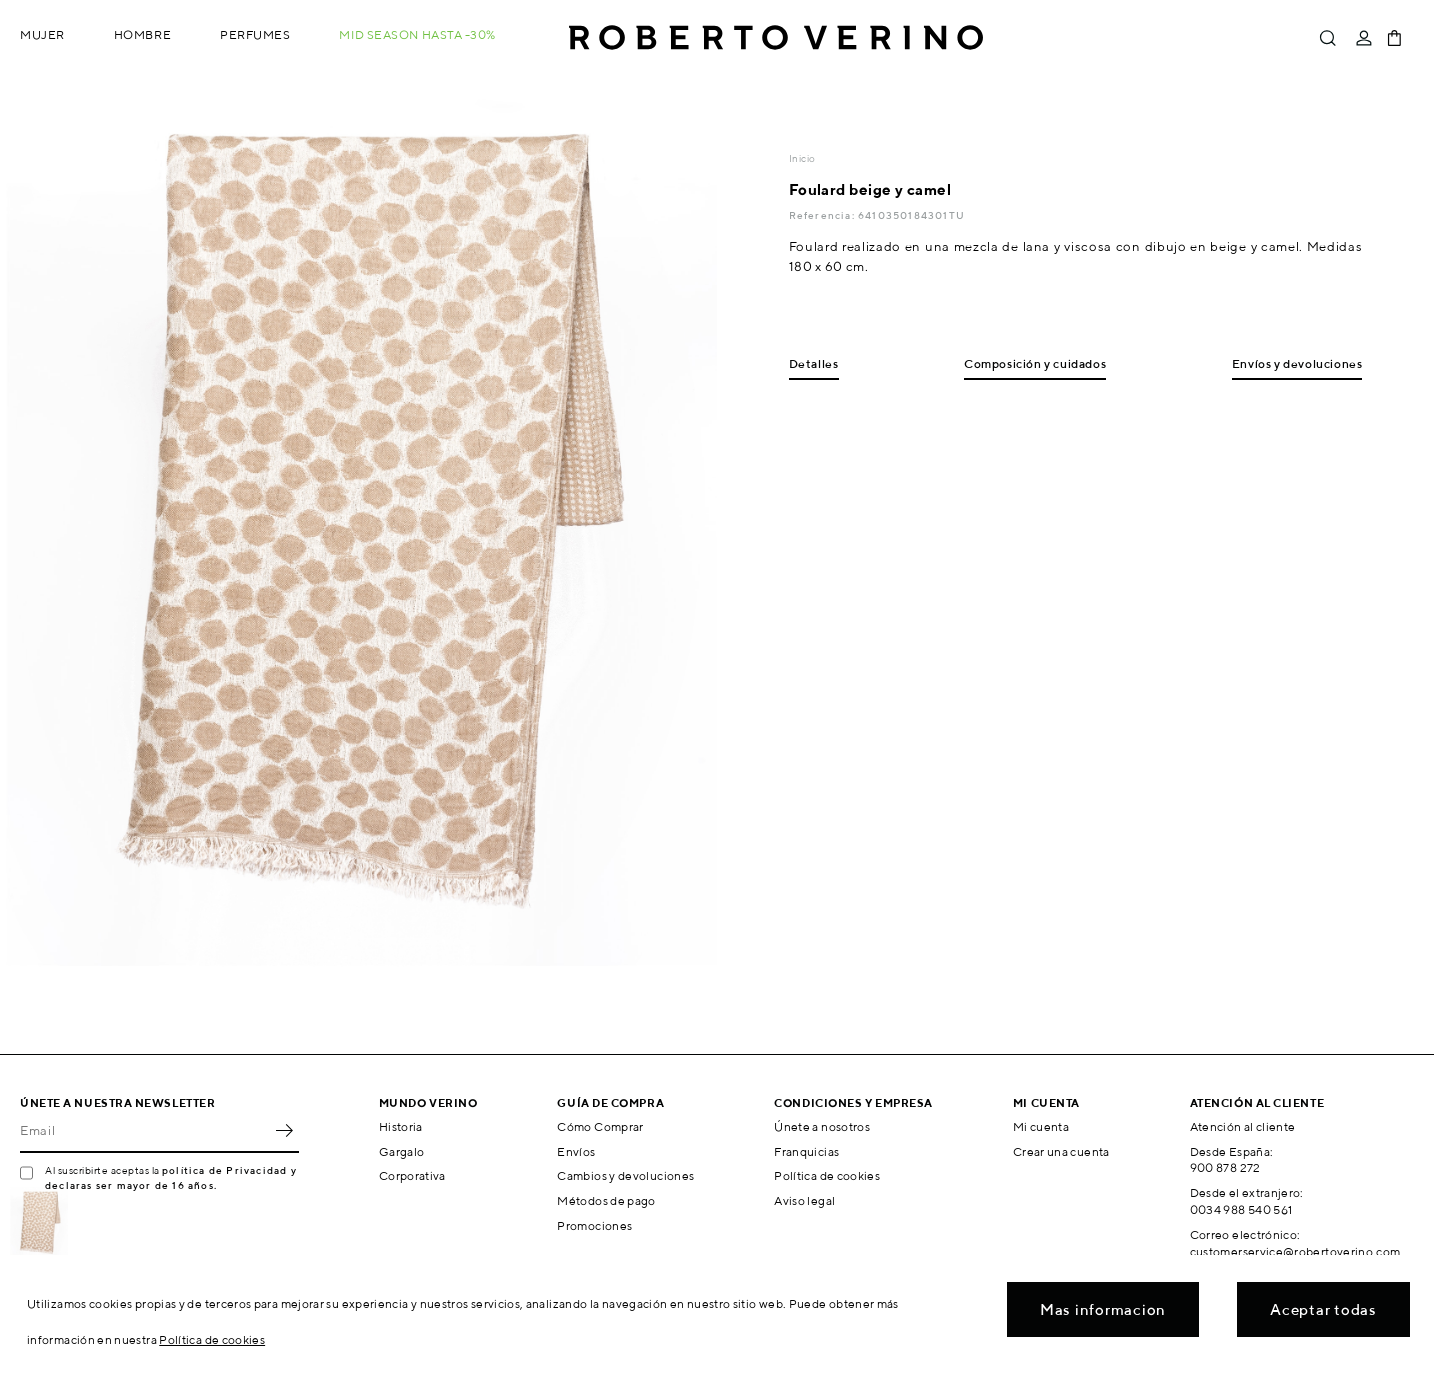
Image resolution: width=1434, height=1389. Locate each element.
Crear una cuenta (1061, 1151)
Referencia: (823, 215)
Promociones (594, 1225)
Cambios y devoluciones (625, 1175)
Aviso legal (804, 1200)
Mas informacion (1103, 1309)
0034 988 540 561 (1241, 1209)
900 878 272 (1225, 1167)
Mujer (42, 34)
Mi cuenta (1041, 1126)
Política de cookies (827, 1175)
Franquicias (806, 1151)
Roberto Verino (776, 38)
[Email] (144, 1131)
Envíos (576, 1151)
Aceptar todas (1323, 1309)
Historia (401, 1126)
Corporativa (412, 1175)
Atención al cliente (1243, 1126)
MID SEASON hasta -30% (417, 34)
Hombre (142, 34)
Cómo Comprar (600, 1126)
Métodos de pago (606, 1200)
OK (284, 1131)
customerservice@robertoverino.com (1295, 1251)
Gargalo (402, 1151)
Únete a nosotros (822, 1126)
